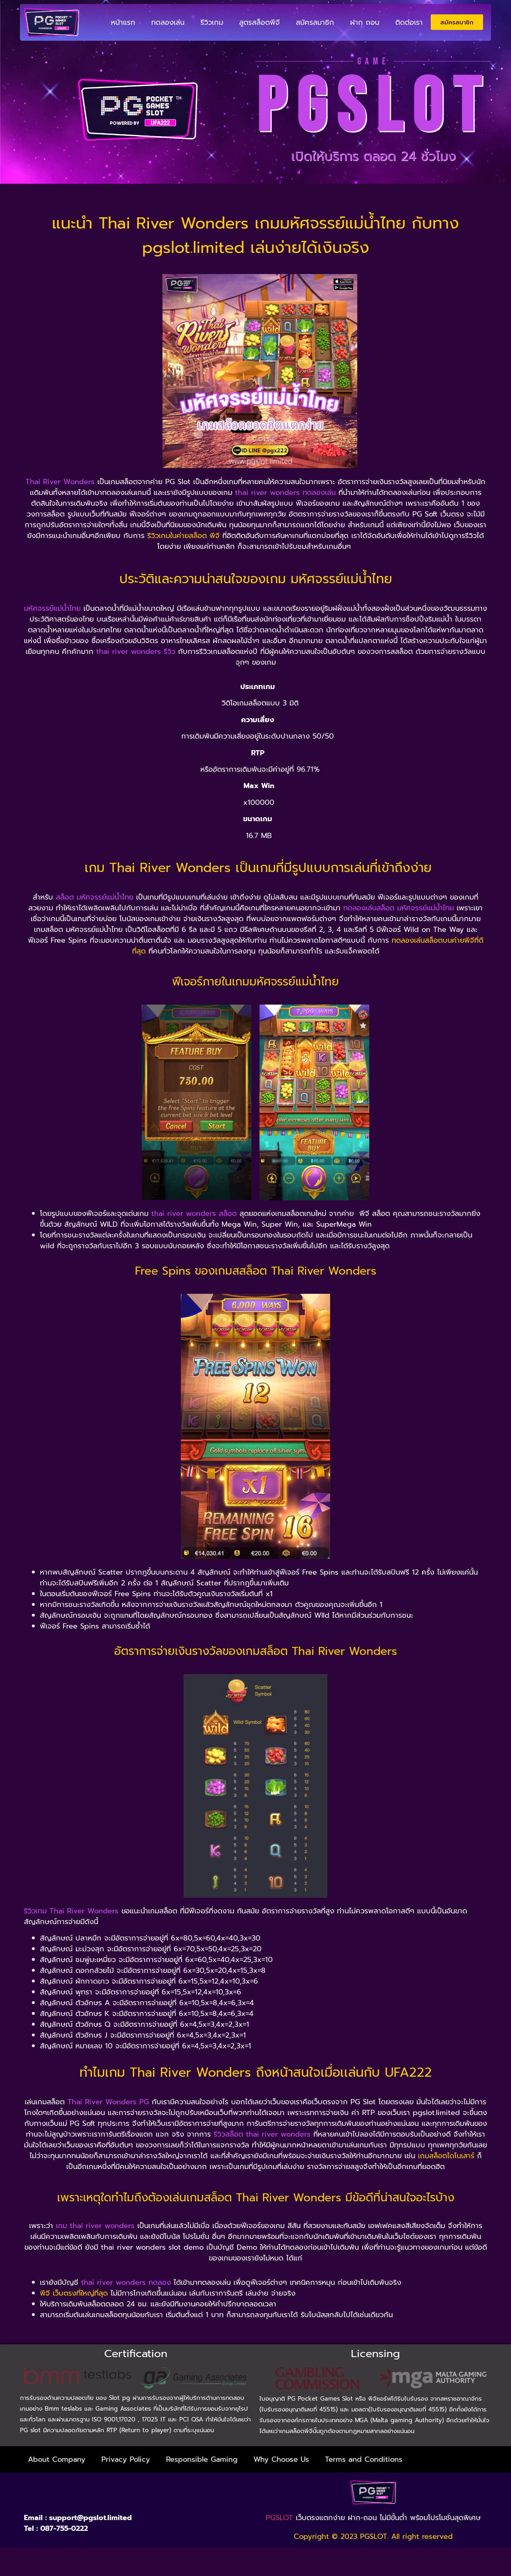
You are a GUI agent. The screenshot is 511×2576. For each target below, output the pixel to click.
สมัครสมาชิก (315, 22)
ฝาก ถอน (364, 22)
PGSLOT (279, 2515)
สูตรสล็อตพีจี (259, 22)
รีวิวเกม (211, 22)
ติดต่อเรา (409, 22)
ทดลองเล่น (167, 22)
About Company (56, 2457)
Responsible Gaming (202, 2457)
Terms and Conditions (363, 2457)
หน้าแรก (123, 22)
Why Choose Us (281, 2457)
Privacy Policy (125, 2457)
